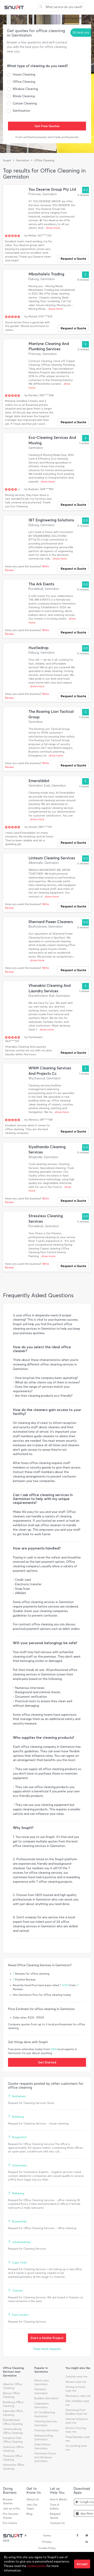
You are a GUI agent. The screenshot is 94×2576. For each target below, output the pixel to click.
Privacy (46, 2542)
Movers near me (76, 2382)
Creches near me (76, 2376)
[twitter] (86, 2536)
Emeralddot (39, 781)
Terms (47, 2535)
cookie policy (36, 2566)
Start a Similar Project (47, 2338)
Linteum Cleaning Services (51, 858)
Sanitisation (21, 110)
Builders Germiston (46, 2398)
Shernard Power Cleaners (50, 922)
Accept (82, 2564)
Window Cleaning (25, 89)
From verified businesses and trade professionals (47, 137)
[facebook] (77, 2536)
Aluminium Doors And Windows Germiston (45, 2457)
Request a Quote (73, 258)
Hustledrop (38, 648)
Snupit (7, 160)
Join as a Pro (11, 2508)
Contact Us (57, 2523)
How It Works (58, 2499)
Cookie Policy (47, 2548)
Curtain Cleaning (25, 103)
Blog (29, 2514)
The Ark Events (41, 584)
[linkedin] (86, 2542)
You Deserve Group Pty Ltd (52, 189)
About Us (33, 2499)
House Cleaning (24, 74)
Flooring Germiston (46, 2430)
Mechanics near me (78, 2396)
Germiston (22, 160)
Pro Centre (10, 2523)
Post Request (72, 18)
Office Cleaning (24, 82)
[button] (88, 18)
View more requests (47, 2349)
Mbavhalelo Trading (46, 274)
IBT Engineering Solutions (51, 520)
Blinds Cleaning (24, 96)
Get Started (47, 2062)
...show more (52, 228)
